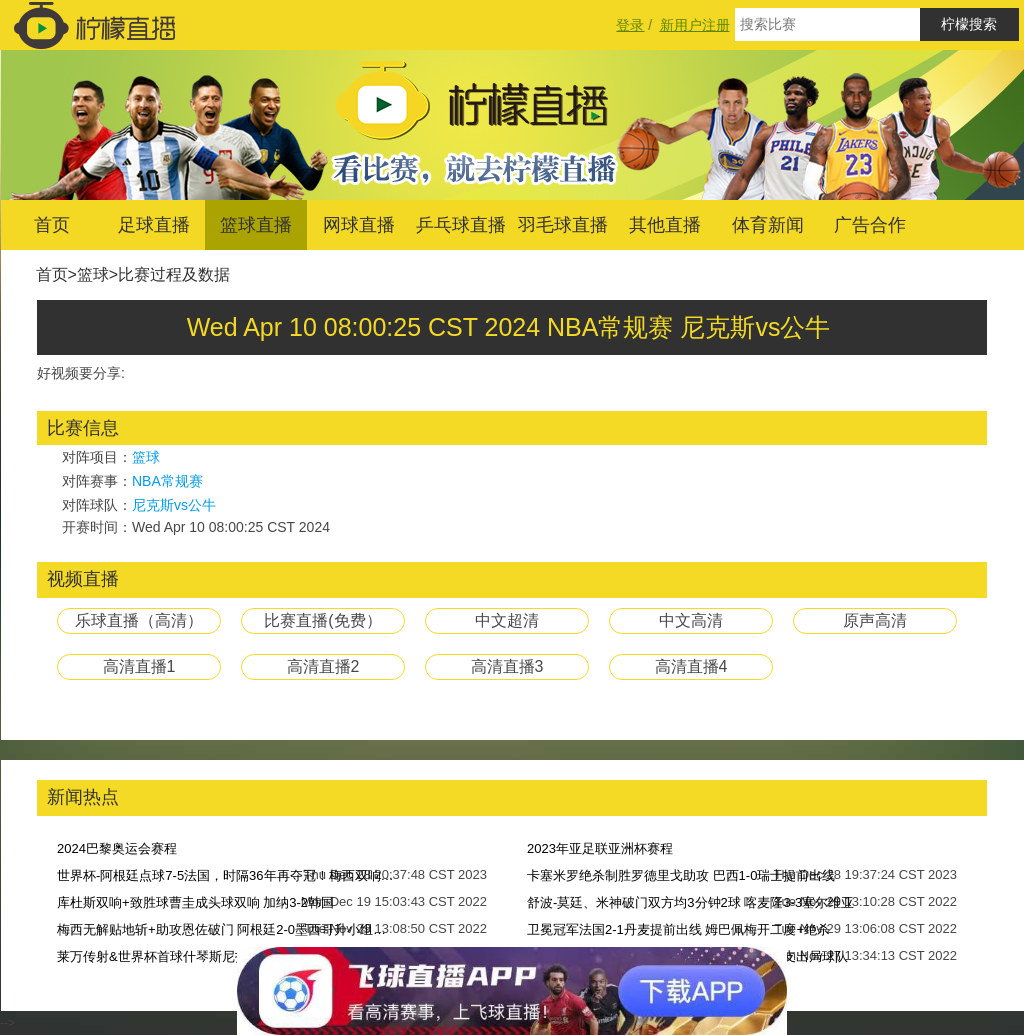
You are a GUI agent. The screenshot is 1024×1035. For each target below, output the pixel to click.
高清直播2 (323, 666)
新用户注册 (695, 25)
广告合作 (870, 225)
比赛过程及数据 (174, 274)
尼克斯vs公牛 (174, 505)
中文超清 (507, 620)
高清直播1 (139, 666)
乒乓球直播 (461, 225)
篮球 (93, 274)
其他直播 (665, 225)
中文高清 (691, 620)
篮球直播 (256, 225)
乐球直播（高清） (139, 620)
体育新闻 (768, 225)
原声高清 (875, 620)
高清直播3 (507, 666)
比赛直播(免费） (322, 620)
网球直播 (359, 225)
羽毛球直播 (563, 225)
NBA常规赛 (167, 481)
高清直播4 (691, 666)
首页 (52, 225)
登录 (630, 25)
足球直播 (154, 225)
